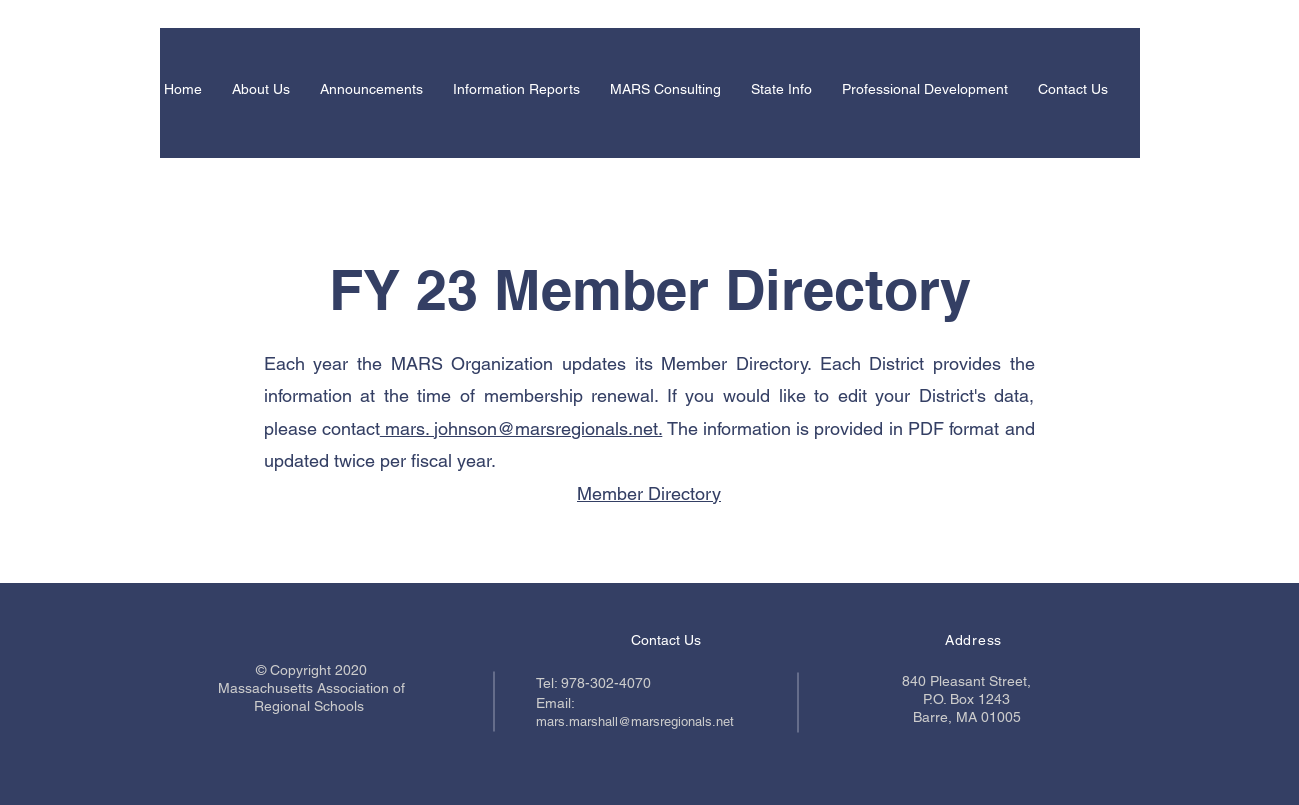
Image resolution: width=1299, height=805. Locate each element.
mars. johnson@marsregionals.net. (521, 428)
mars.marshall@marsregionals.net (635, 721)
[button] (261, 89)
